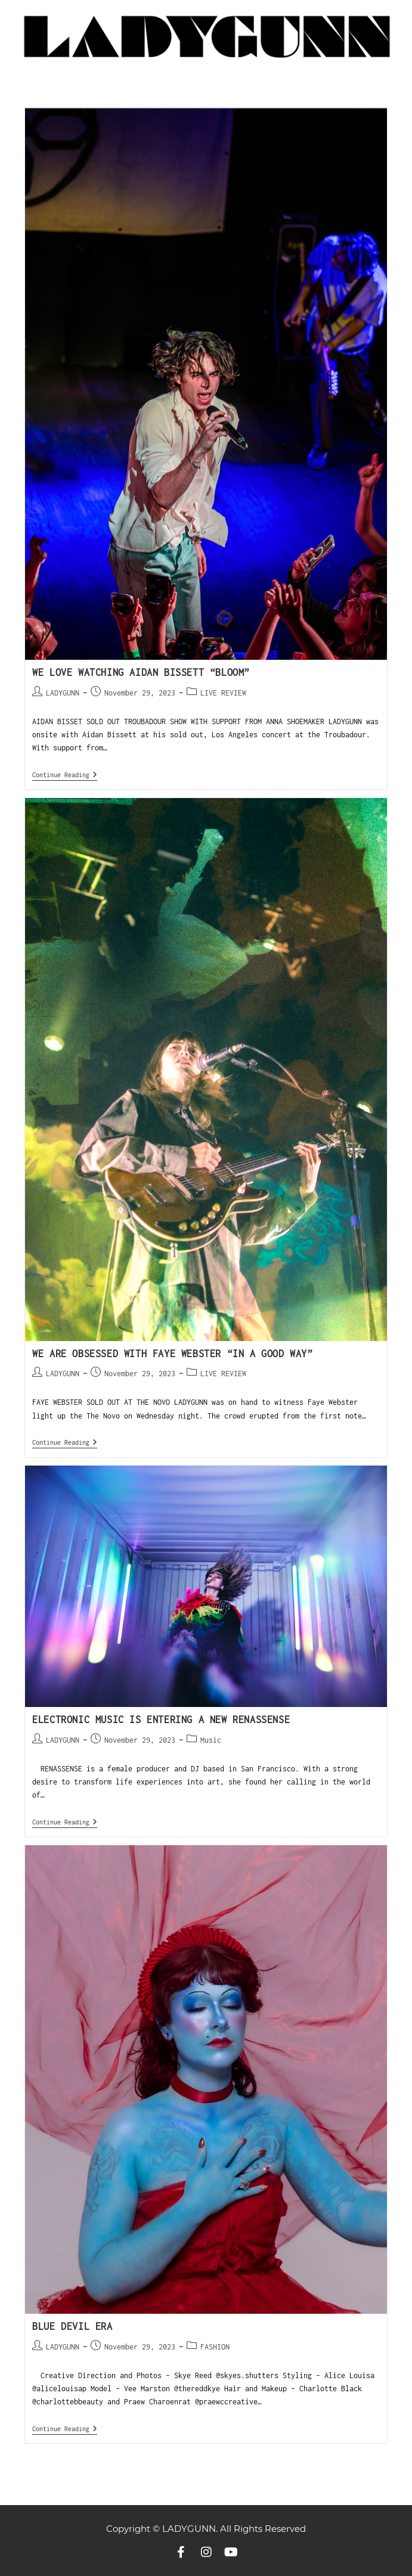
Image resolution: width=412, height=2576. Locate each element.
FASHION (215, 2346)
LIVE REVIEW (223, 692)
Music (210, 1740)
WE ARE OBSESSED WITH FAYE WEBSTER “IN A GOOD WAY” (172, 1353)
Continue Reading (64, 774)
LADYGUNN (62, 692)
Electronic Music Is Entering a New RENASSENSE (164, 1719)
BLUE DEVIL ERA (72, 2326)
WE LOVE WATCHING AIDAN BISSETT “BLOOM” (141, 672)
